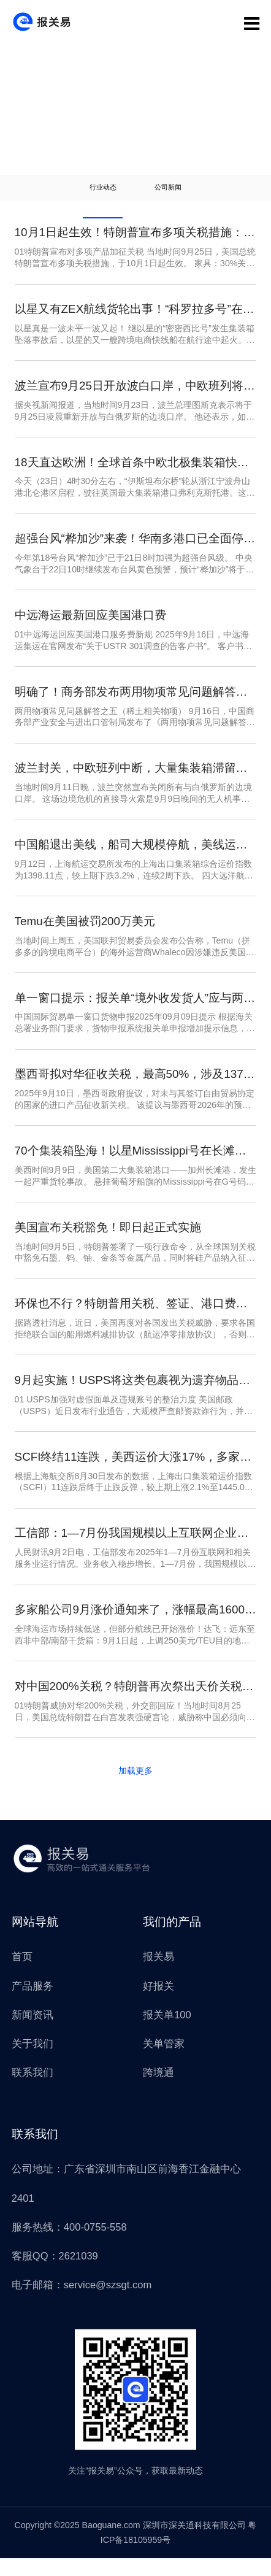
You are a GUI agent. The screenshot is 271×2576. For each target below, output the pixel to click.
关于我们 (32, 2061)
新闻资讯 (32, 2031)
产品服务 (32, 2003)
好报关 (158, 2003)
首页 (22, 1974)
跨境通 (158, 2090)
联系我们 (32, 2090)
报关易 (158, 1974)
